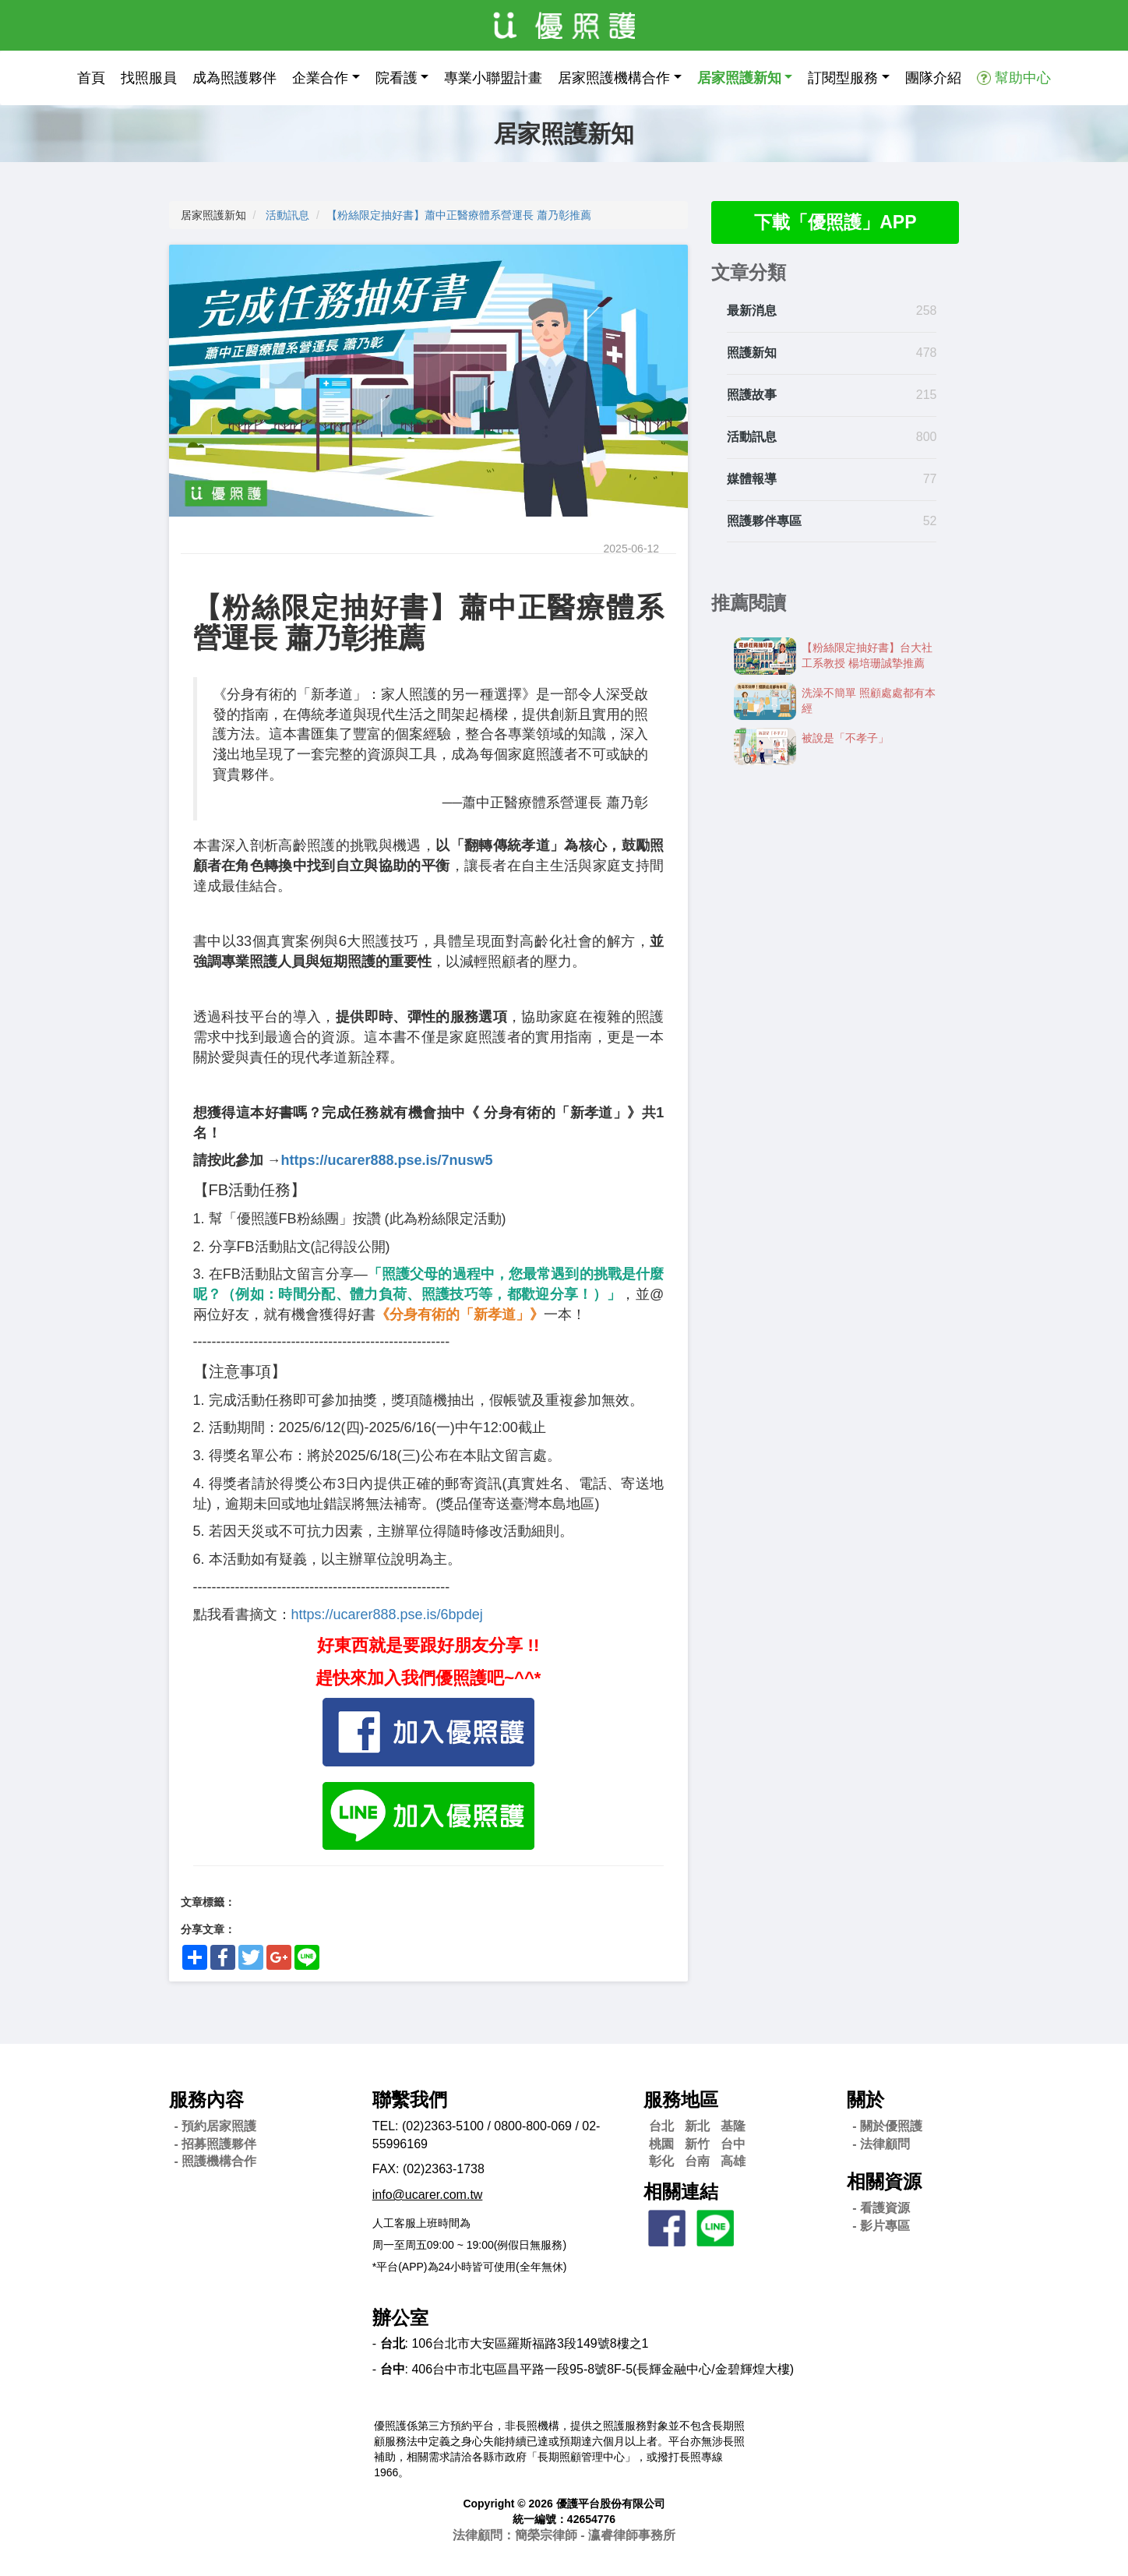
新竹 (697, 2144)
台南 (697, 2161)
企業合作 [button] (320, 78)
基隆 (733, 2126)
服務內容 (206, 2099)
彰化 (661, 2161)
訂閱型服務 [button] (843, 78)
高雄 (733, 2161)
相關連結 (680, 2191)
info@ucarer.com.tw (427, 2194)
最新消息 (752, 312)
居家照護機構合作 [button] (614, 78)
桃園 (661, 2144)
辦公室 (400, 2317)
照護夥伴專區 (764, 521)
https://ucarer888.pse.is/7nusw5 (387, 1160)
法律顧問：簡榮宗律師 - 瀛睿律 (564, 2535)
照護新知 (752, 354)
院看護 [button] (396, 78)
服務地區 (680, 2099)
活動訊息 (287, 215)
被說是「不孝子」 (845, 738)
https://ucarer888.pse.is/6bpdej (387, 1614)
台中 (733, 2144)
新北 (697, 2126)
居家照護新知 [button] (739, 78)
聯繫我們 (409, 2099)
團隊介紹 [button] (933, 78)
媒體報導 (752, 479)
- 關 (887, 2126)
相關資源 (884, 2181)
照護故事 (752, 395)
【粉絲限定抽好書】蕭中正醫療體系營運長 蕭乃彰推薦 (458, 215)
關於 (865, 2099)
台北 (661, 2126)
